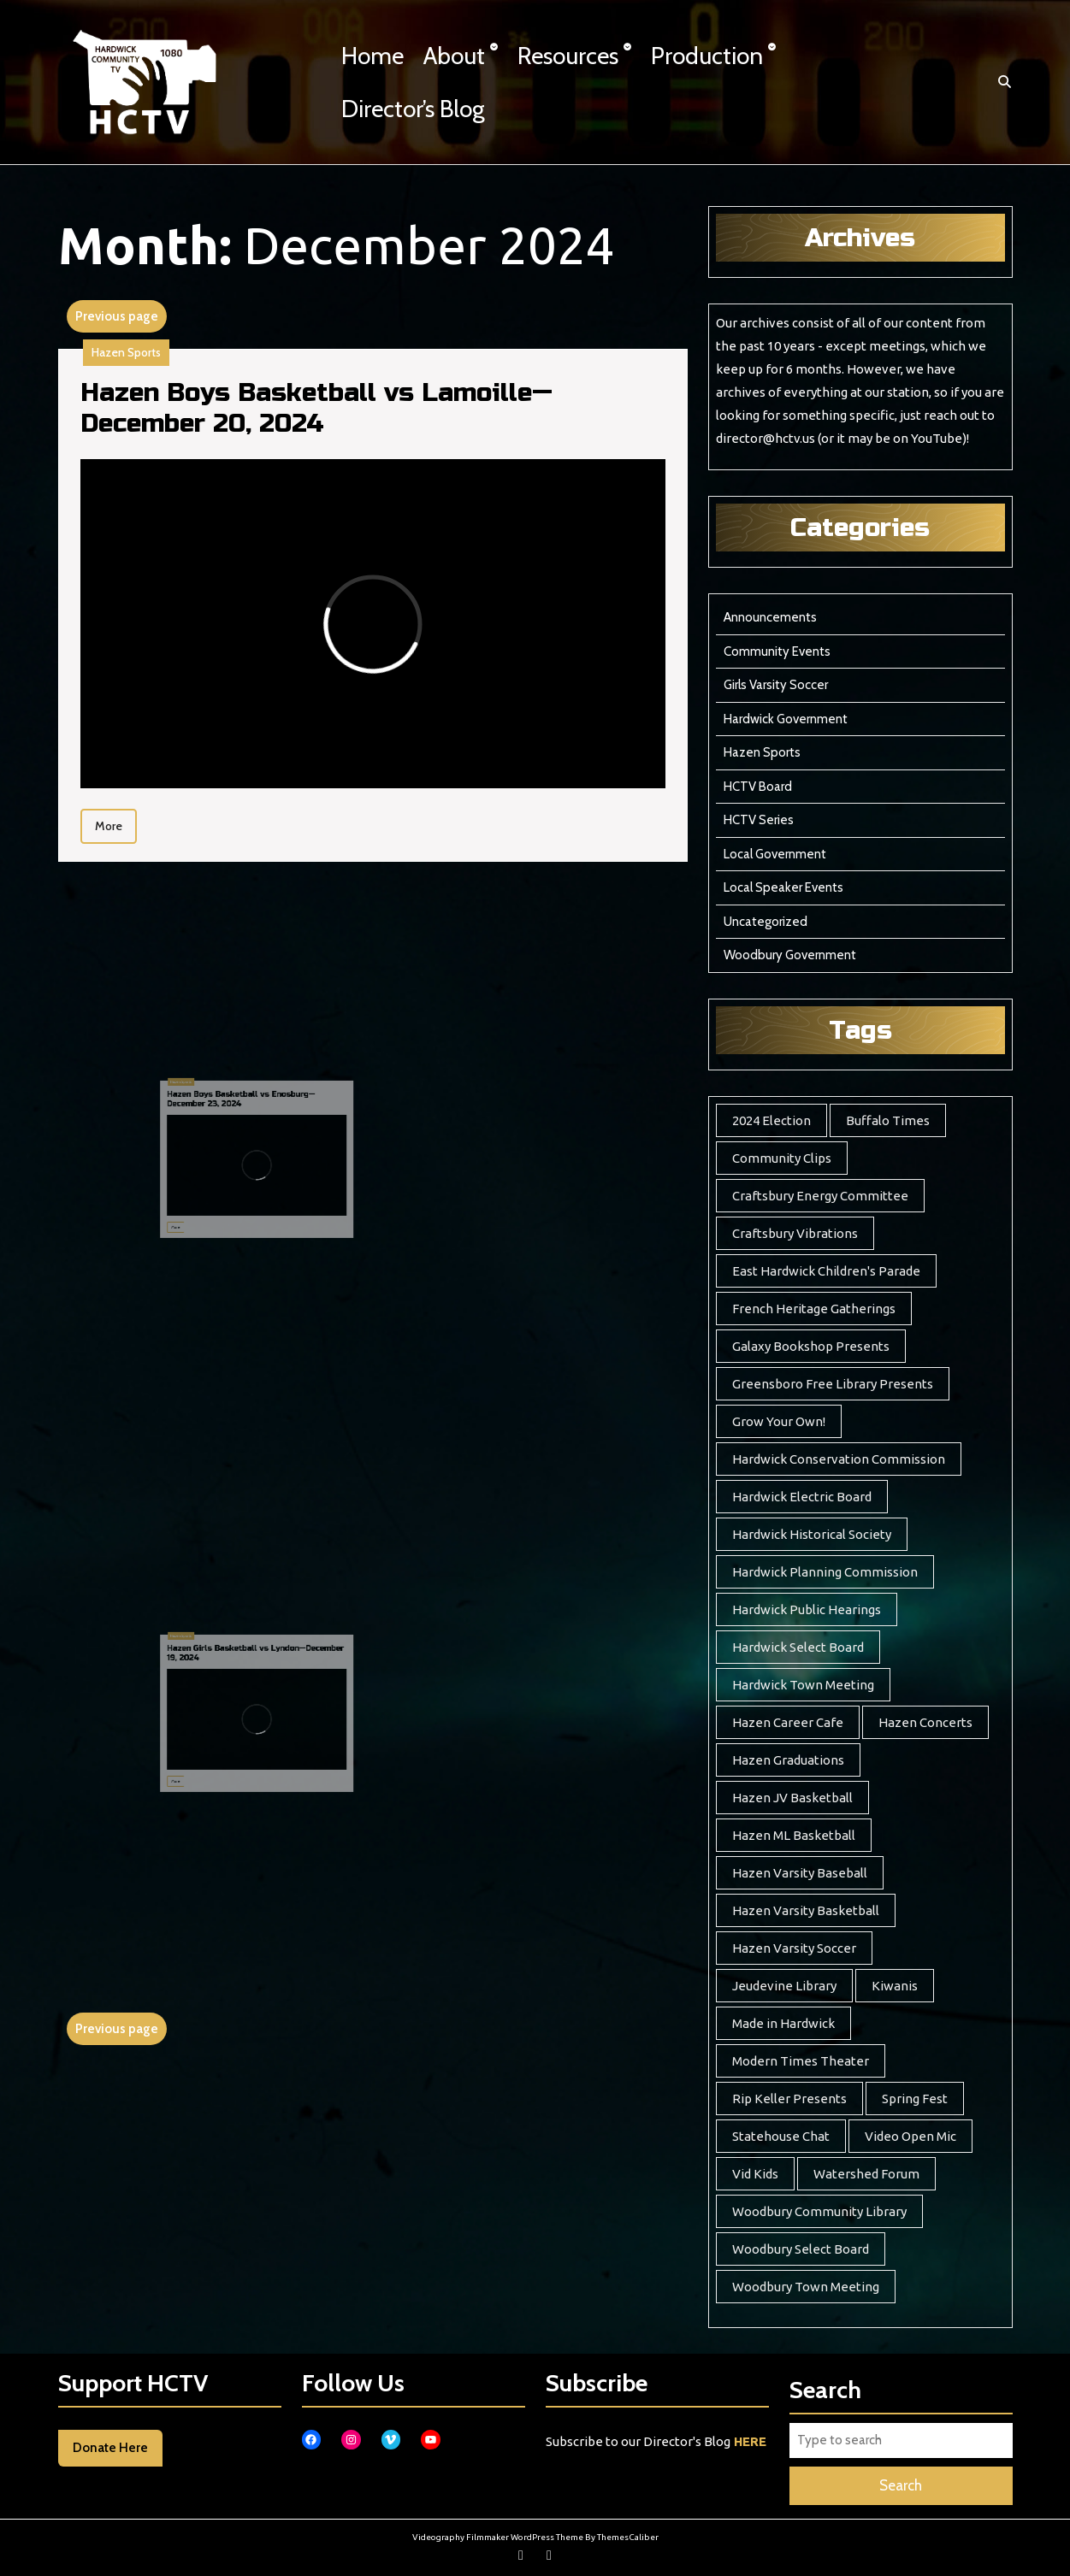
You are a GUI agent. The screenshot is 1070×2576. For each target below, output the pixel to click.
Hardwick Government (786, 719)
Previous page (116, 316)
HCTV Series (759, 820)
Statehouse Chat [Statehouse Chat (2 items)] (781, 2136)
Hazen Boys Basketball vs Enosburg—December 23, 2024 (260, 1132)
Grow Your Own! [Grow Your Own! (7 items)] (778, 1421)
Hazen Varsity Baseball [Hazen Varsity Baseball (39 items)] (799, 1873)
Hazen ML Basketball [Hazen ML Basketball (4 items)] (793, 1835)
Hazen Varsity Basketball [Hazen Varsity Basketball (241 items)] (805, 1910)
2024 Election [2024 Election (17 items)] (771, 1120)
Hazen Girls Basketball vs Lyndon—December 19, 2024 (267, 1686)
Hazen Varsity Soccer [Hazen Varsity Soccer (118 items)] (794, 1948)
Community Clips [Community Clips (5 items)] (781, 1158)
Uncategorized (765, 921)
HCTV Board (758, 786)
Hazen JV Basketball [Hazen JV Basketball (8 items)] (792, 1797)
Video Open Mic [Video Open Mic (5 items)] (910, 2136)
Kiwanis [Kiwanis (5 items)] (895, 1985)
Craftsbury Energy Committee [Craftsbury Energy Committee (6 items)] (820, 1195)
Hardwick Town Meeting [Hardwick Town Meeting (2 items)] (803, 1684)
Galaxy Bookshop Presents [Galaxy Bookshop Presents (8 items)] (811, 1346)
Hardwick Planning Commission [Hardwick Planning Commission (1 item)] (825, 1572)
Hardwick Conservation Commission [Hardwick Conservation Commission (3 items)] (838, 1459)
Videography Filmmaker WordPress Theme (497, 2537)
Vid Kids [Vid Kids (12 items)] (755, 2173)
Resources (567, 55)
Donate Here (110, 2447)
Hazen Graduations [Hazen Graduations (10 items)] (788, 1760)
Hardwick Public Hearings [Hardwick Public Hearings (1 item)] (806, 1609)
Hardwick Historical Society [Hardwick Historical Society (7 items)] (811, 1534)
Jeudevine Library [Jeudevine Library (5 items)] (784, 1985)
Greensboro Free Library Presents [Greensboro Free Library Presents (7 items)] (832, 1383)
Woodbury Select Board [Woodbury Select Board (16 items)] (800, 2249)
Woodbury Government (790, 955)
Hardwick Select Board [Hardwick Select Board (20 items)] (798, 1647)
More (116, 824)
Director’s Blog (413, 108)
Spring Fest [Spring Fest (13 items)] (915, 2098)
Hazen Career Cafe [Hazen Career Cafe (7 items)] (787, 1722)
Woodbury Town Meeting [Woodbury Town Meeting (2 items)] (805, 2286)
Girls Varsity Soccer (776, 685)
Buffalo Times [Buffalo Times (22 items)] (888, 1120)
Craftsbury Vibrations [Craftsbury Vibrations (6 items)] (795, 1233)
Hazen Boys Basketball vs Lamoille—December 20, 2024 (316, 408)
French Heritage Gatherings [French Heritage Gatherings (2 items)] (814, 1308)
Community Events (777, 651)
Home (372, 55)
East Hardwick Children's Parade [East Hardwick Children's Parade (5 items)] (826, 1271)
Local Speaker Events (783, 887)
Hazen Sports (126, 352)
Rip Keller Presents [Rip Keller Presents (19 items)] (789, 2098)
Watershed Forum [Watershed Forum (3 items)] (866, 2173)
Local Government (775, 854)
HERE (750, 2441)
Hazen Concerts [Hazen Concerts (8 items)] (925, 1722)
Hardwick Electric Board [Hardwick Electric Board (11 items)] (802, 1496)
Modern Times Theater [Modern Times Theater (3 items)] (800, 2061)
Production (707, 55)
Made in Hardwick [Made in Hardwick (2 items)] (783, 2023)
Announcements (770, 617)
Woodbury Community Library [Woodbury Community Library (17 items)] (819, 2211)
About (454, 55)
